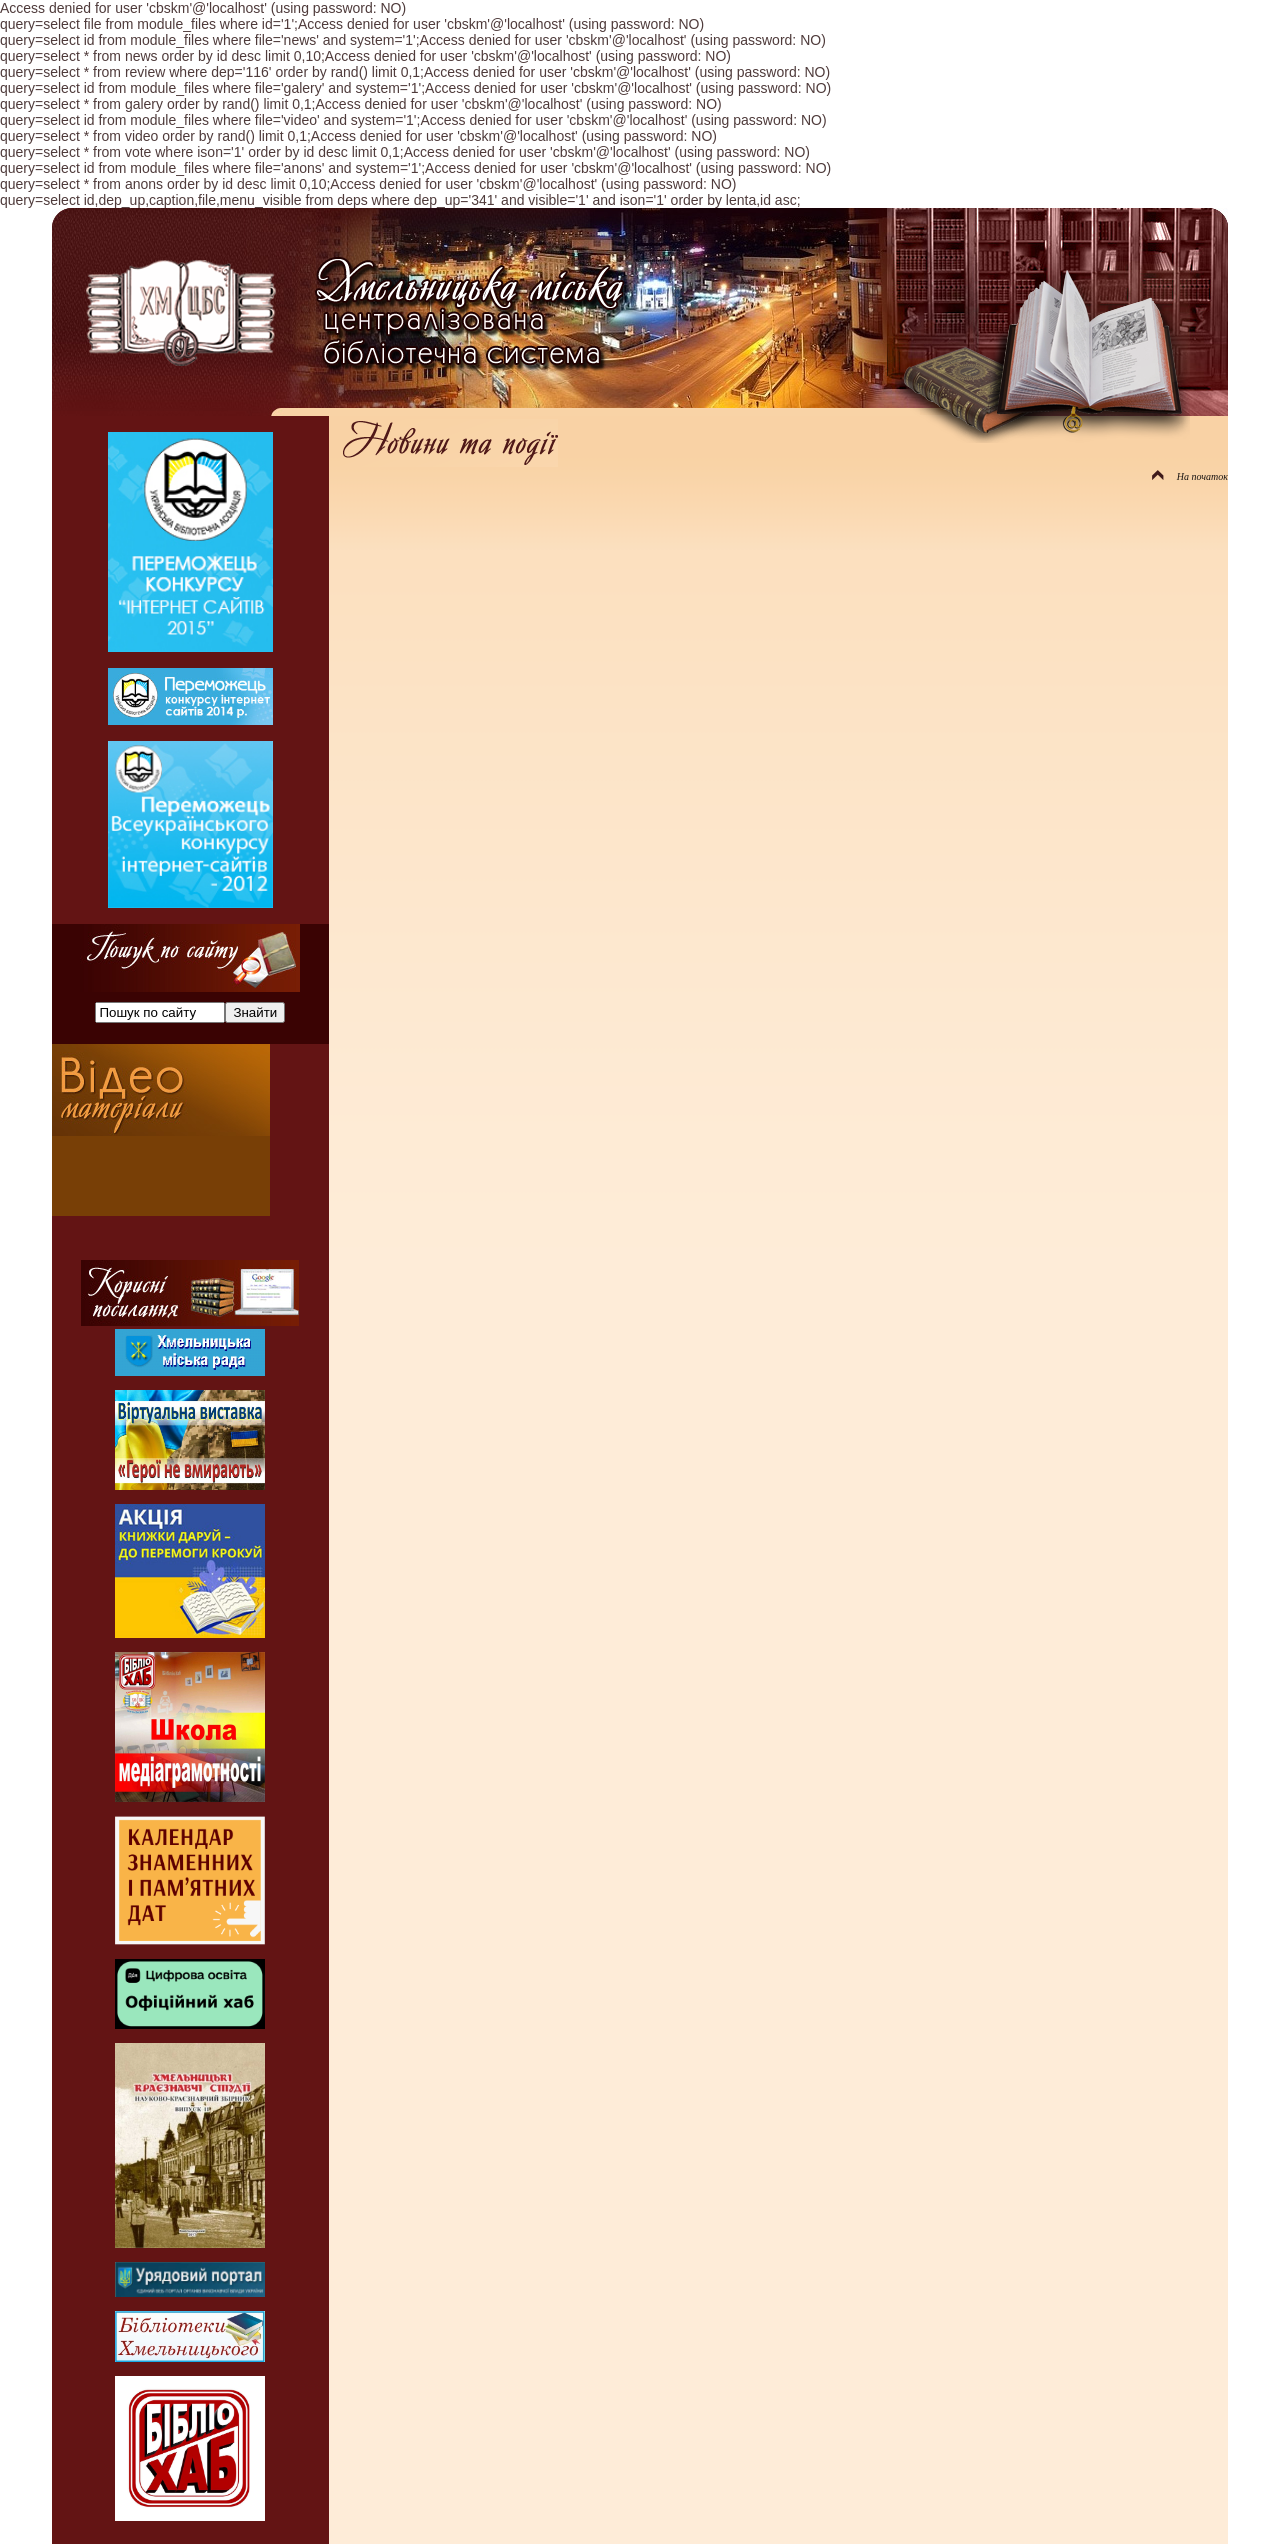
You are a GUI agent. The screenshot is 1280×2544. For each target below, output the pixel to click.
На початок (1190, 476)
